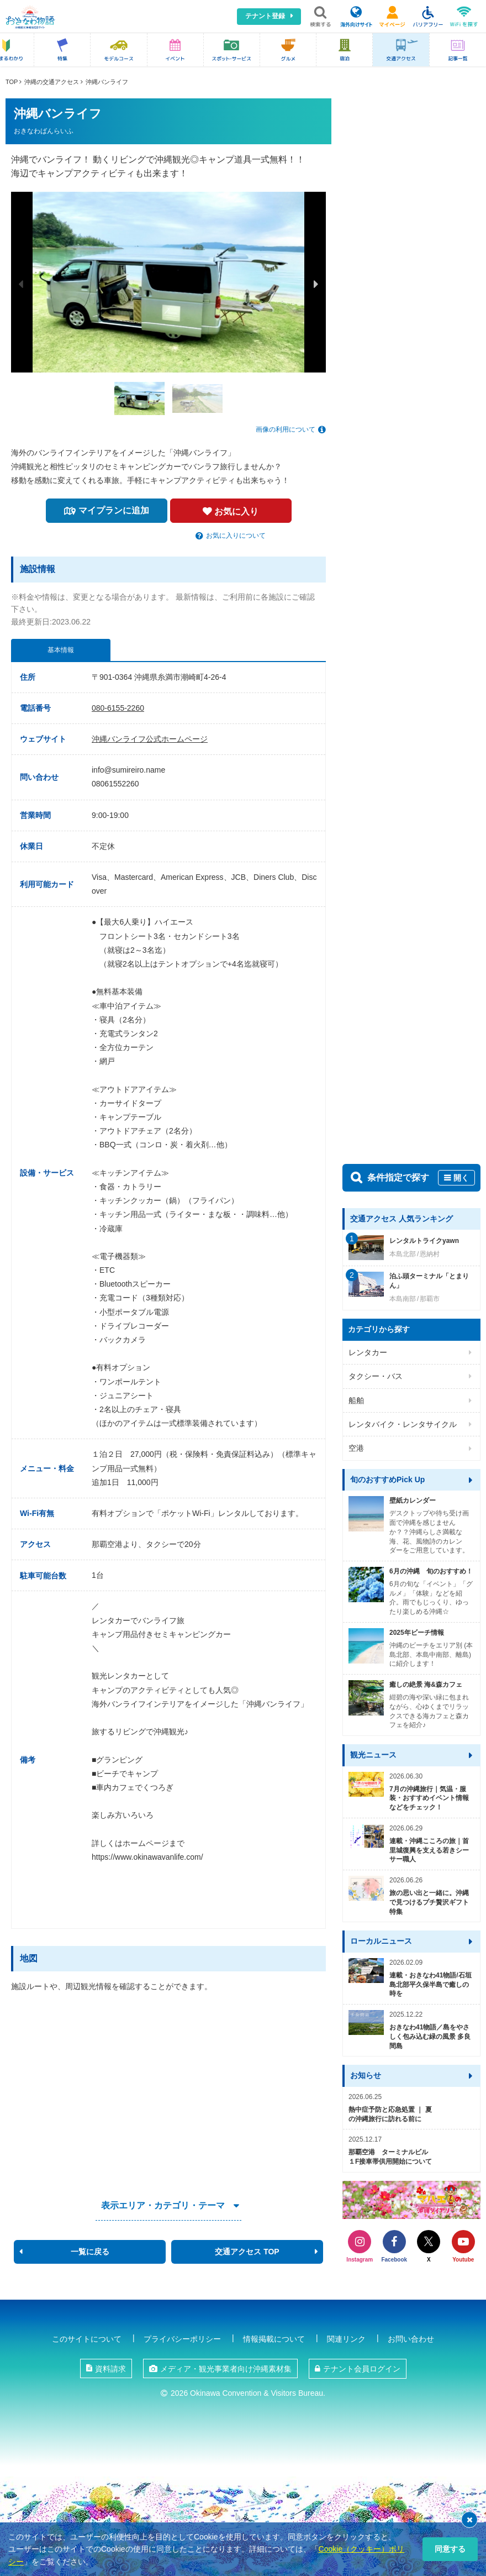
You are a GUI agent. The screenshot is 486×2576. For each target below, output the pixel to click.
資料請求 (110, 2368)
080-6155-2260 (118, 708)
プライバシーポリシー (182, 2338)
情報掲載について (274, 2338)
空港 (356, 1448)
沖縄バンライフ (107, 81)
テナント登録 (265, 16)
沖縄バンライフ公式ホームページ (150, 738)
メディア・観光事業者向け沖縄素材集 (226, 2368)
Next (316, 284)
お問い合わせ (411, 2338)
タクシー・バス (375, 1376)
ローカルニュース (381, 1941)
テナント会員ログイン (361, 2368)
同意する (450, 2548)
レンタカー (367, 1352)
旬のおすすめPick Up (387, 1479)
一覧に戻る (90, 2251)
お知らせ (365, 2075)
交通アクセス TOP (247, 2251)
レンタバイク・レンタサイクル (402, 1424)
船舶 (356, 1400)
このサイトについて (87, 2338)
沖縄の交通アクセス (51, 81)
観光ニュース (373, 1754)
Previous (21, 284)
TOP (12, 81)
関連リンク (346, 2338)
